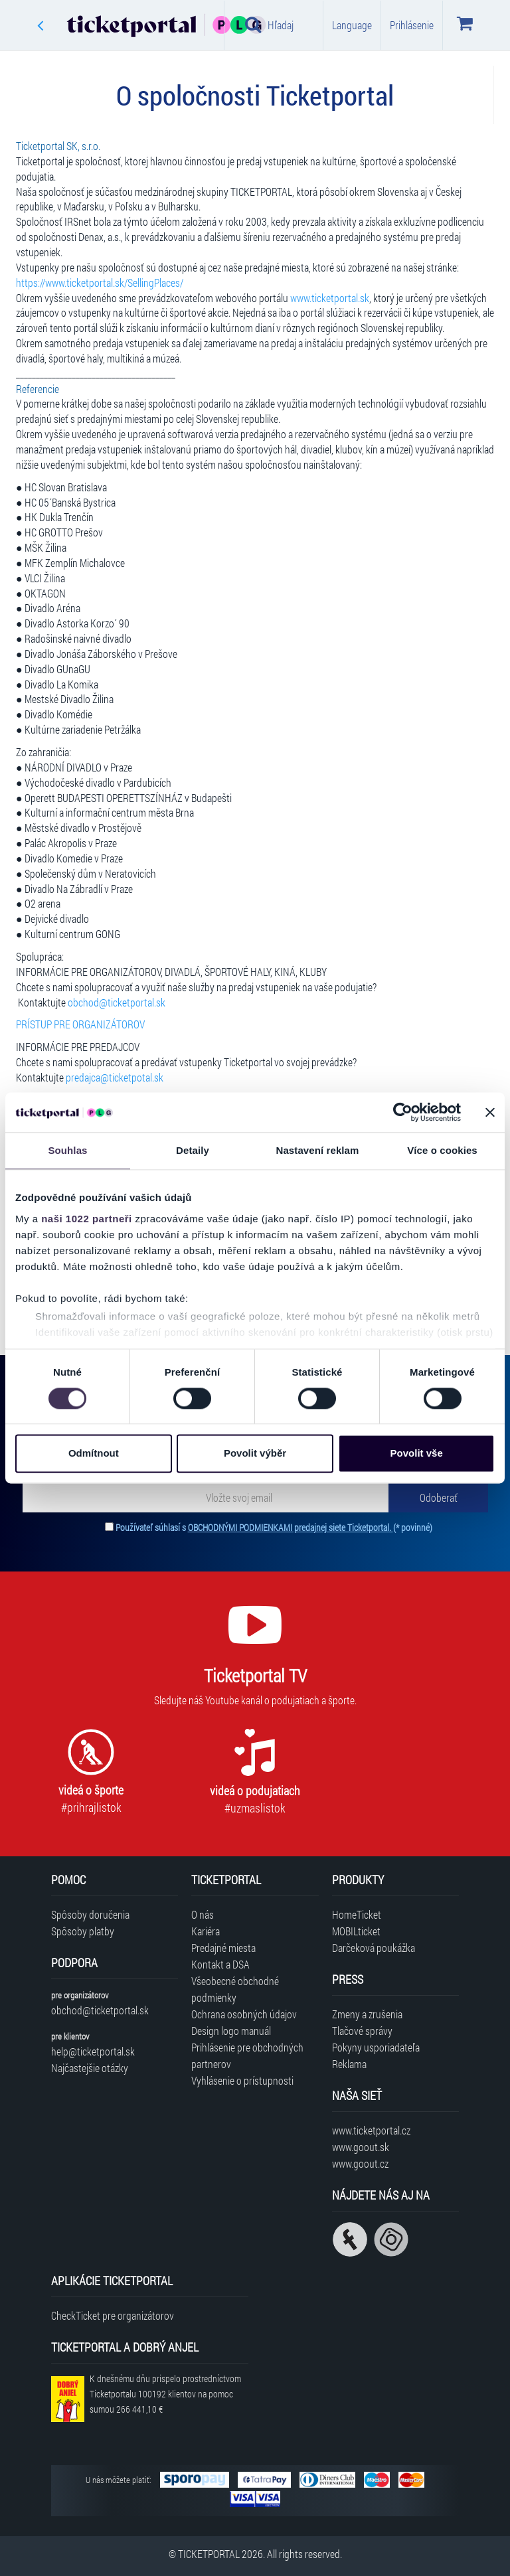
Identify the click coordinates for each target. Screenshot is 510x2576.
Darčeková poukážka (373, 1948)
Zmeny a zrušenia (367, 2014)
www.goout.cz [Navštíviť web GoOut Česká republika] (360, 2163)
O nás (202, 1914)
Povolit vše (416, 1453)
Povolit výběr (255, 1453)
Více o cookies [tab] (442, 1150)
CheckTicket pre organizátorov (112, 2315)
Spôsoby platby (82, 1931)
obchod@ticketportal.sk (100, 2010)
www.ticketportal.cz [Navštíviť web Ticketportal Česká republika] (371, 2130)
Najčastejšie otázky (89, 2068)
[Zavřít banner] (490, 1112)
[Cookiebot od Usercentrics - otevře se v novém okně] (403, 1112)
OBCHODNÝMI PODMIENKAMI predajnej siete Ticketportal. (290, 1527)
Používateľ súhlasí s (274, 1527)
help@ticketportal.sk (93, 2051)
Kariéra (205, 1931)
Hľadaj (269, 24)
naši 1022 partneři (86, 1218)
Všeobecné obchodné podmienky (235, 1989)
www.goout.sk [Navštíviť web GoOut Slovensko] (360, 2147)
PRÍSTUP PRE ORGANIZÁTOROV (80, 1024)
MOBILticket (356, 1931)
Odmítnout (93, 1453)
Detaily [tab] (192, 1150)
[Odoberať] (438, 1497)
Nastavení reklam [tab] (317, 1150)
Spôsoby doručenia (90, 1914)
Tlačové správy (362, 2031)
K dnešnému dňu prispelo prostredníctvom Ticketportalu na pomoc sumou (165, 2393)
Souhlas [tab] (67, 1150)
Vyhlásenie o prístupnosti (242, 2080)
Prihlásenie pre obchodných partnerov (247, 2055)
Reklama (349, 2064)
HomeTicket (356, 1914)
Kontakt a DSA (220, 1964)
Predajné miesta (223, 1948)
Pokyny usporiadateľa (376, 2047)
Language (352, 25)
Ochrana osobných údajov (244, 2014)
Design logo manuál (231, 2031)
